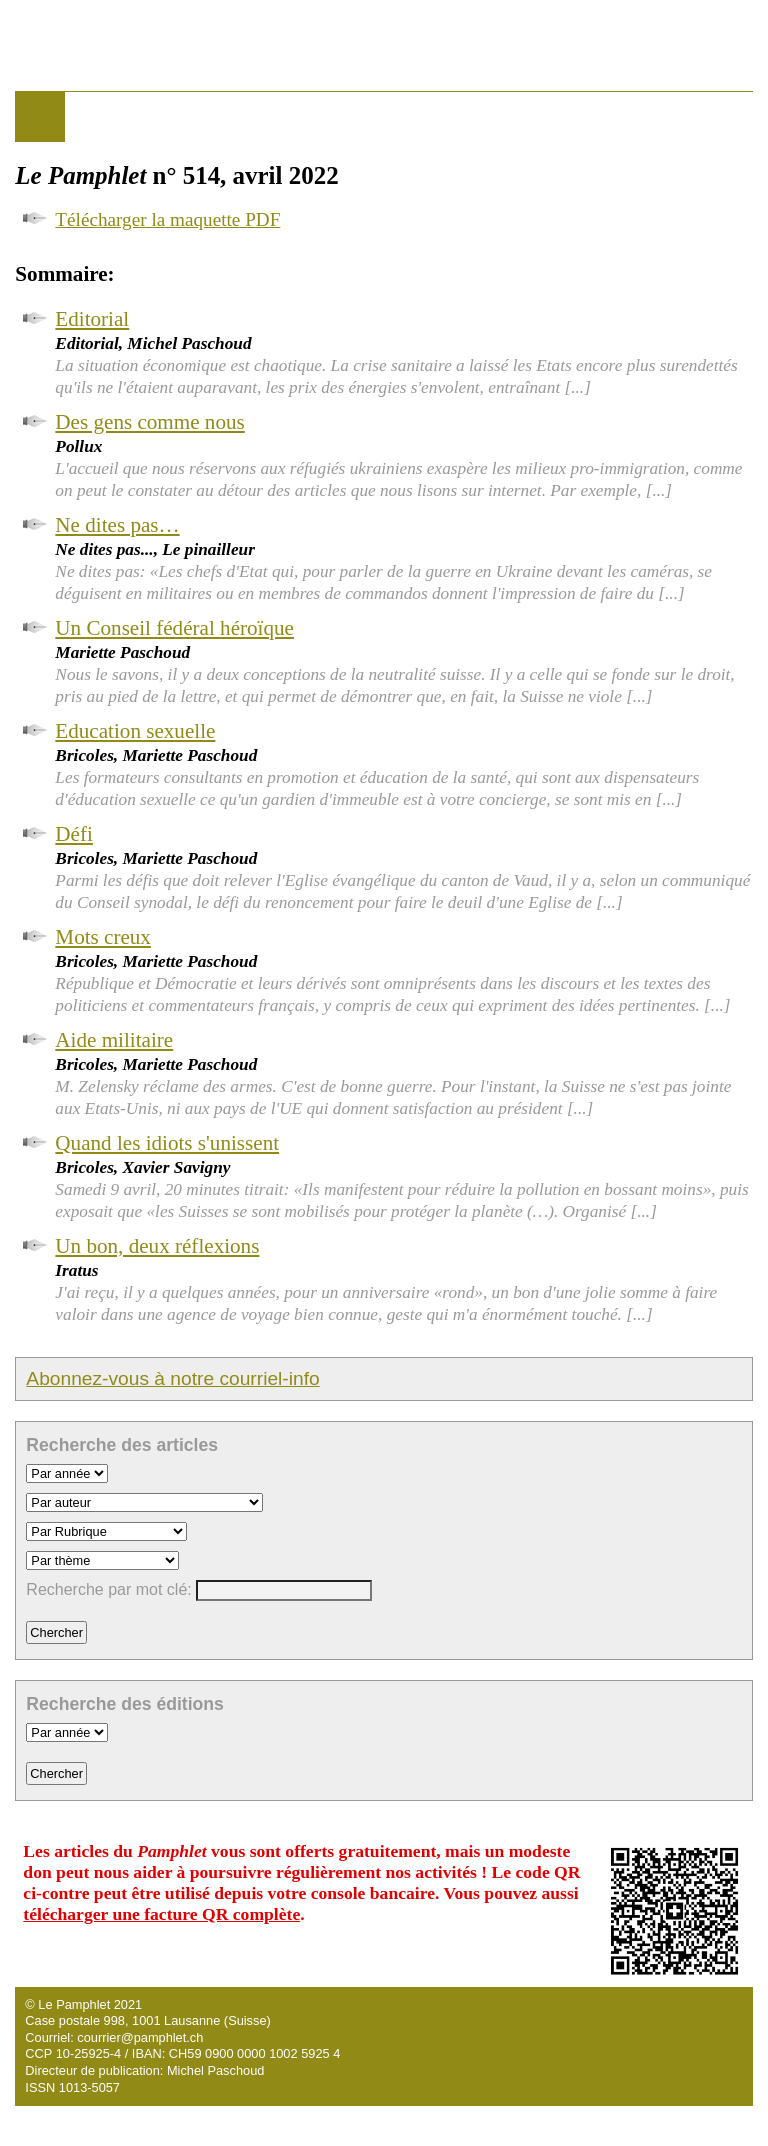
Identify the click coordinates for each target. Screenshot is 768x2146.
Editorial (92, 319)
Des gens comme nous (149, 422)
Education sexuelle (135, 731)
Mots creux (103, 937)
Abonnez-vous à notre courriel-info (172, 1378)
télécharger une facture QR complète (161, 1914)
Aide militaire (114, 1040)
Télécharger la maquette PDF (167, 219)
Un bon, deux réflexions (157, 1246)
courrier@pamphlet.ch (140, 2037)
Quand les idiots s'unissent (167, 1143)
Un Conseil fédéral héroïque (174, 628)
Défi (74, 834)
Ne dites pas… (117, 525)
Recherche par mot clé (106, 1589)
